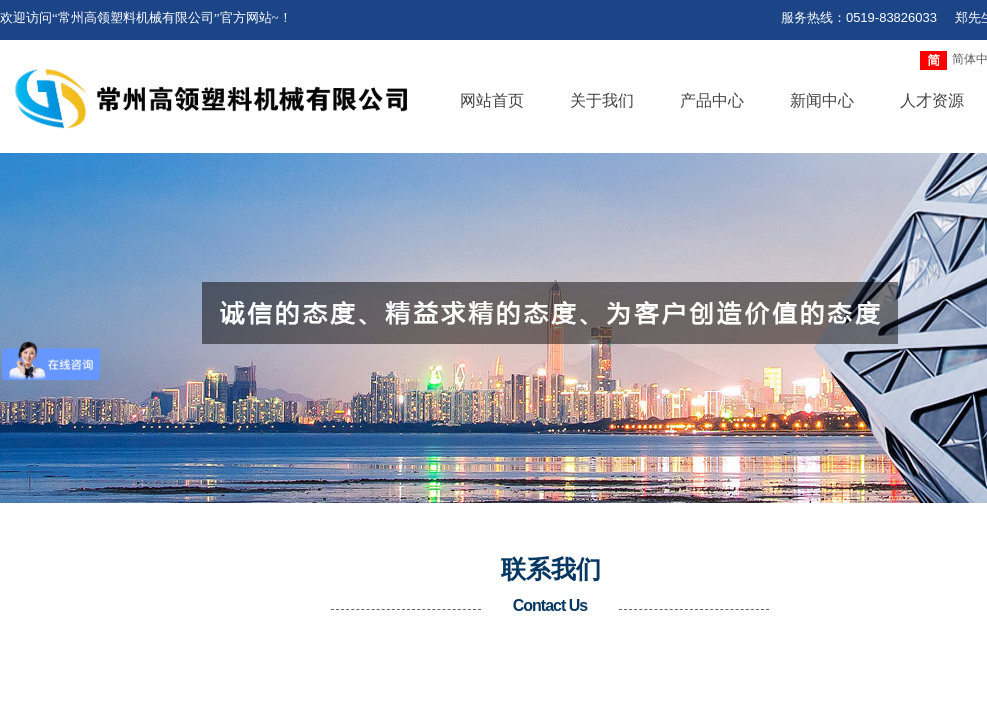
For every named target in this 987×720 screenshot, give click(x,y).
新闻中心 (822, 100)
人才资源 (932, 100)
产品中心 (712, 100)
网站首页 (492, 100)
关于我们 (602, 100)
